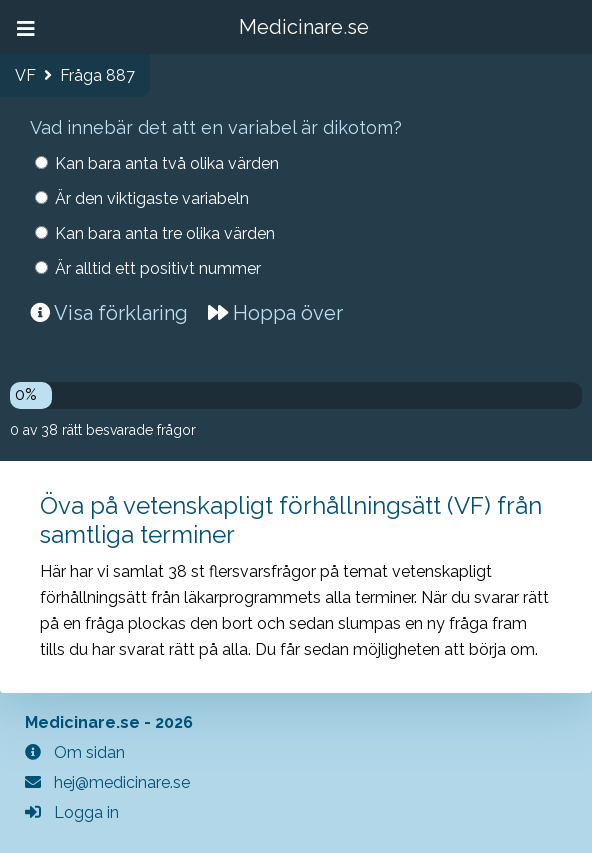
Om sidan (75, 752)
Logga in (72, 812)
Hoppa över (275, 313)
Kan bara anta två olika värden (167, 163)
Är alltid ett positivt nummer (158, 268)
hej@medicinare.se (107, 782)
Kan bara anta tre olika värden (165, 233)
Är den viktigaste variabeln (152, 198)
